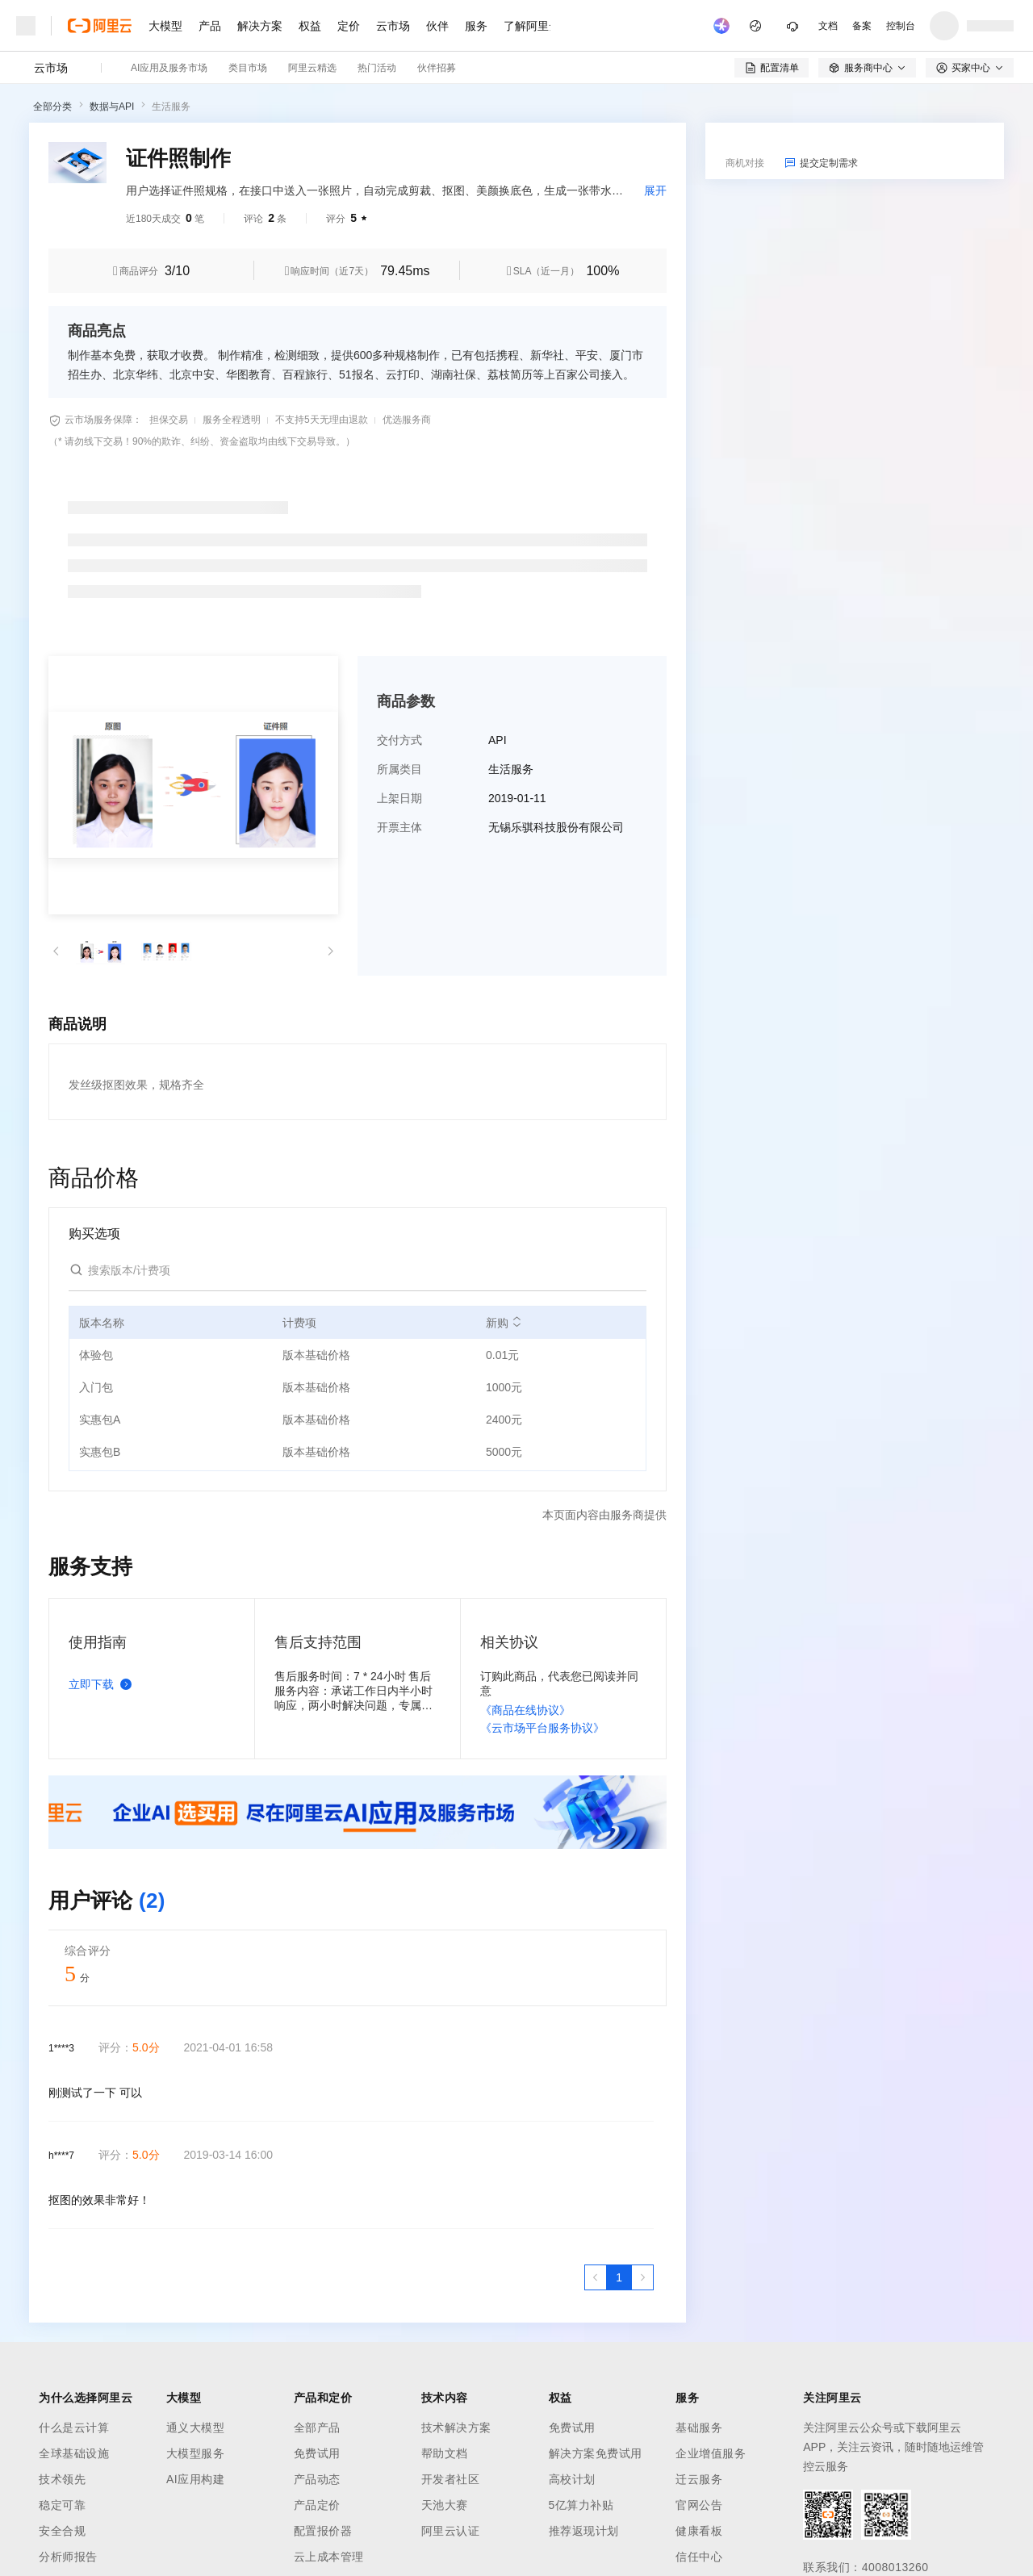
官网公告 (698, 2505)
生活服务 (171, 106)
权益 (310, 25)
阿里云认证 (450, 2530)
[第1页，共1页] (619, 2277)
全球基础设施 (74, 2453)
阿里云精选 (312, 67)
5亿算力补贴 (581, 2505)
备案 (862, 25)
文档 (828, 25)
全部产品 (317, 2427)
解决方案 (259, 25)
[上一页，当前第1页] (595, 2277)
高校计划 (572, 2479)
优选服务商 (407, 419)
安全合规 (62, 2530)
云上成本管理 (329, 2556)
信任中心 (698, 2556)
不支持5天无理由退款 (321, 419)
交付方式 (399, 740)
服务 (476, 25)
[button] (56, 951)
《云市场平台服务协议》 (542, 1727)
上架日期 (399, 798)
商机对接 (745, 163)
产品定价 (317, 2505)
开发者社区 (450, 2479)
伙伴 (437, 25)
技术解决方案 (456, 2427)
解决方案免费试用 (595, 2453)
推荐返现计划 (584, 2530)
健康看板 (698, 2530)
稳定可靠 (62, 2505)
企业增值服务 (710, 2453)
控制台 (900, 25)
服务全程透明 (232, 419)
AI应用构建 (195, 2479)
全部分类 (52, 106)
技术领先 (62, 2479)
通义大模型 (195, 2427)
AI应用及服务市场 (169, 67)
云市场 (393, 25)
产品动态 (317, 2479)
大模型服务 (195, 2453)
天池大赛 (444, 2505)
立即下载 (103, 1684)
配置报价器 (323, 2530)
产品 (210, 25)
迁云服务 (698, 2479)
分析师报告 (68, 2556)
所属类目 (399, 769)
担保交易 (168, 419)
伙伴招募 (436, 67)
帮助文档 (444, 2453)
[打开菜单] (26, 26)
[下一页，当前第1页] (642, 2277)
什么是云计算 (74, 2427)
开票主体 (399, 827)
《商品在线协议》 (525, 1710)
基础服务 (698, 2427)
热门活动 (377, 67)
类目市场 (247, 67)
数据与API (112, 106)
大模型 (165, 25)
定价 (348, 25)
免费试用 (317, 2453)
